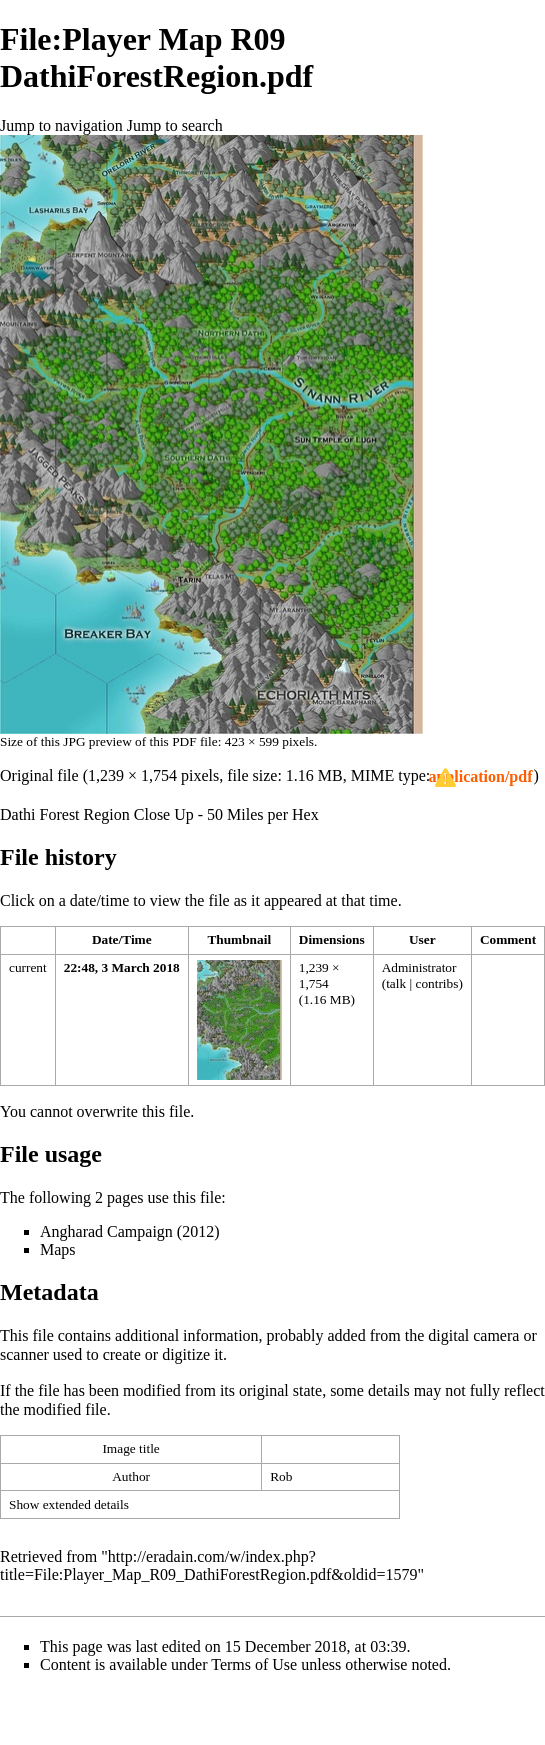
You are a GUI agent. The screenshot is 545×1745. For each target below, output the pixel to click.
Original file (39, 775)
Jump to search (175, 125)
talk (396, 983)
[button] (480, 777)
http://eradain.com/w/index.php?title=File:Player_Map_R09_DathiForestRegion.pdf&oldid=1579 (209, 1565)
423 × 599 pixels (269, 741)
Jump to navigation (61, 125)
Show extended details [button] (69, 1504)
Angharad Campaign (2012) (130, 1231)
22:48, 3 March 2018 (122, 967)
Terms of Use (254, 1664)
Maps (58, 1249)
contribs (436, 983)
